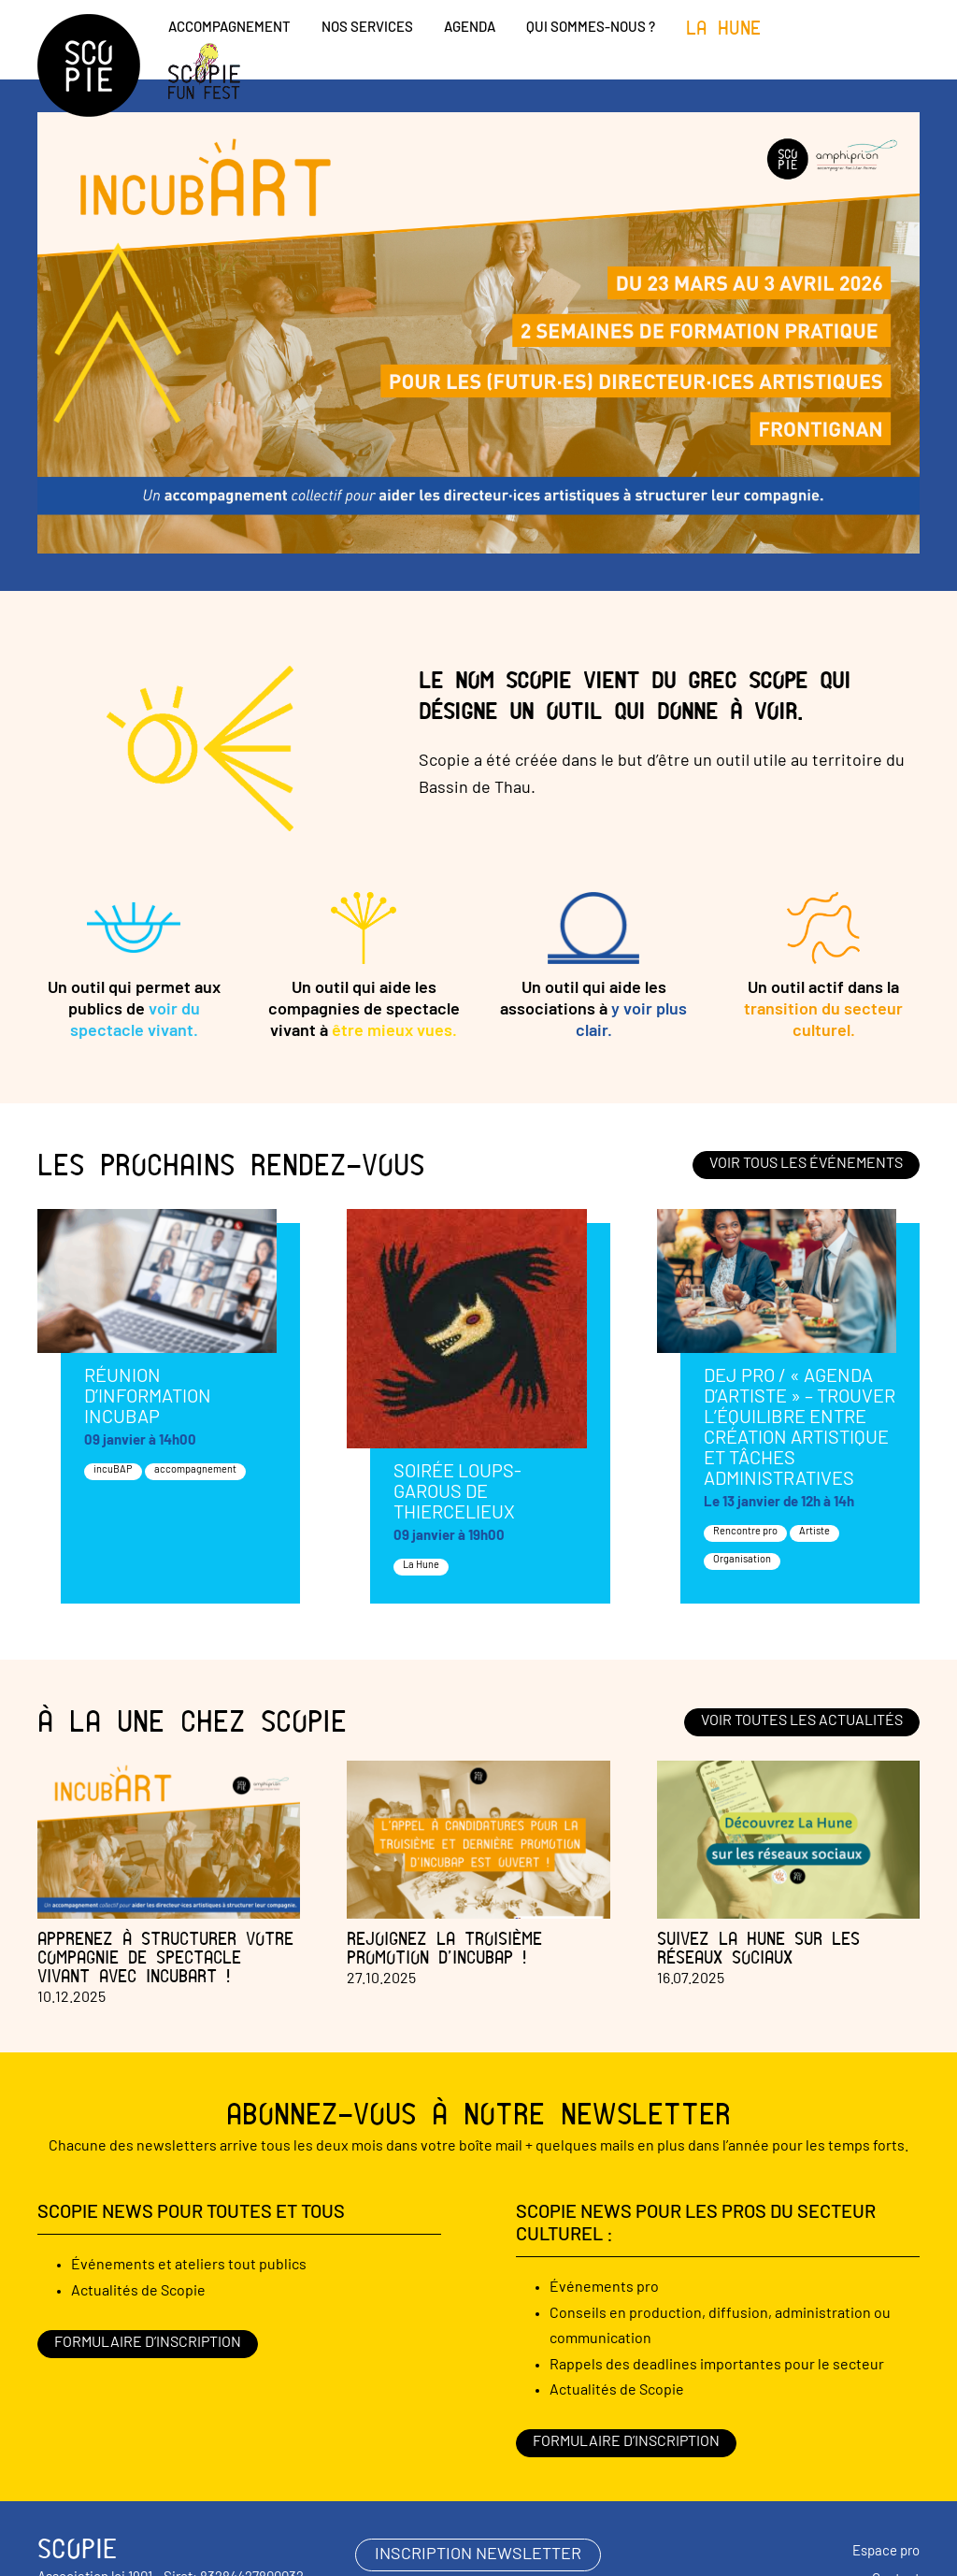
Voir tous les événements (806, 1164)
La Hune (723, 28)
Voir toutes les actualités (802, 1721)
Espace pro (886, 2552)
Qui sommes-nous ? (590, 29)
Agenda (469, 29)
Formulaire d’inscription (147, 2343)
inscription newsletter (478, 2555)
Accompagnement (229, 29)
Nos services (367, 29)
